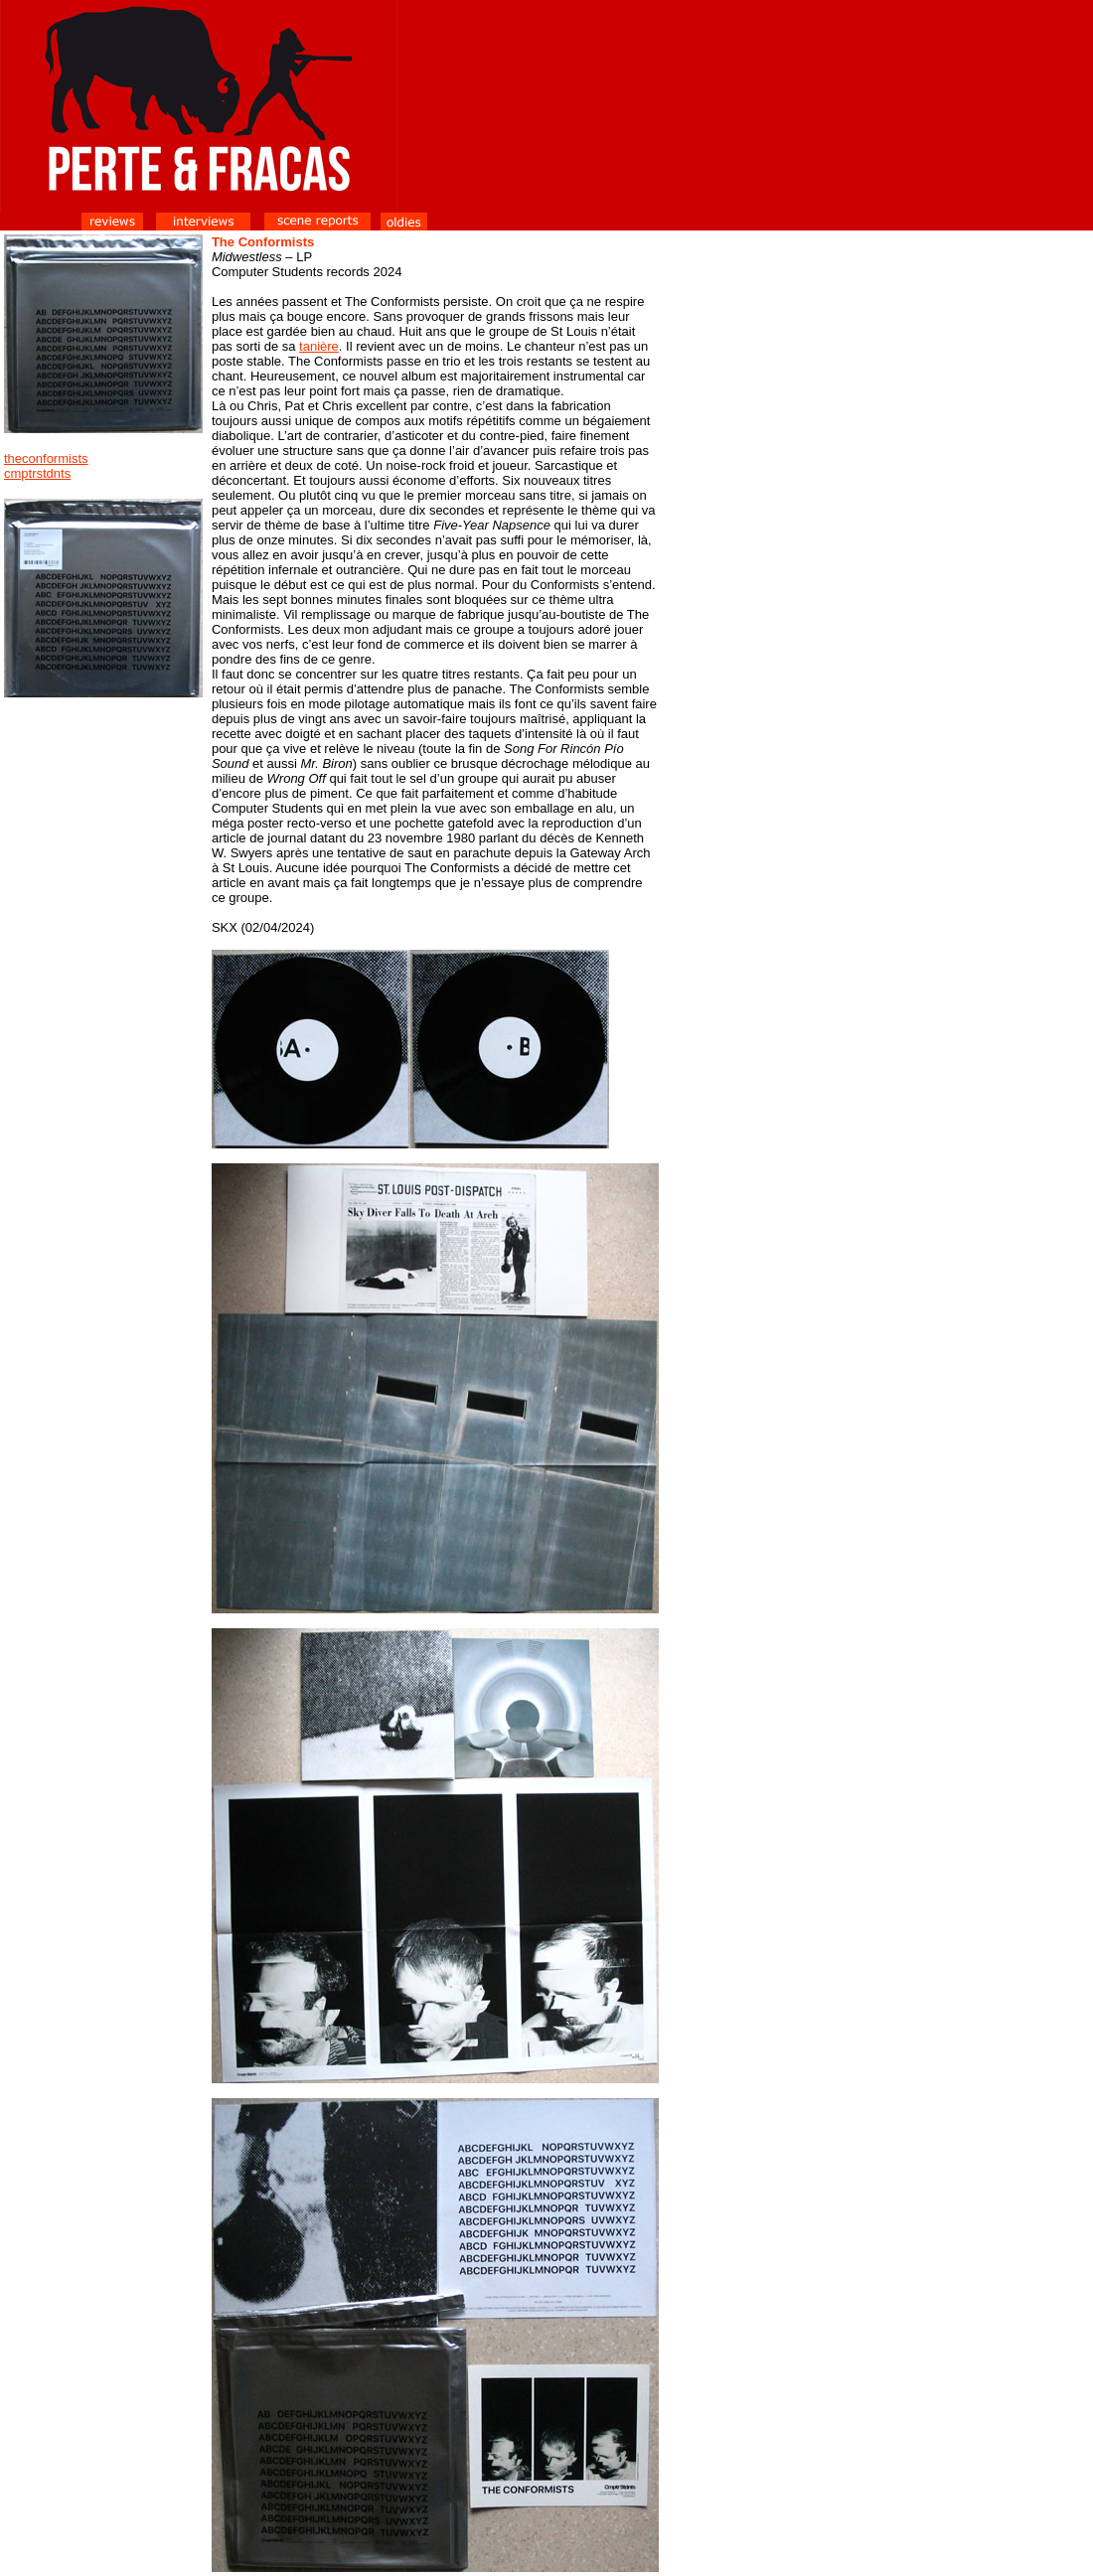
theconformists (46, 458)
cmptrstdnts (37, 473)
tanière (319, 346)
